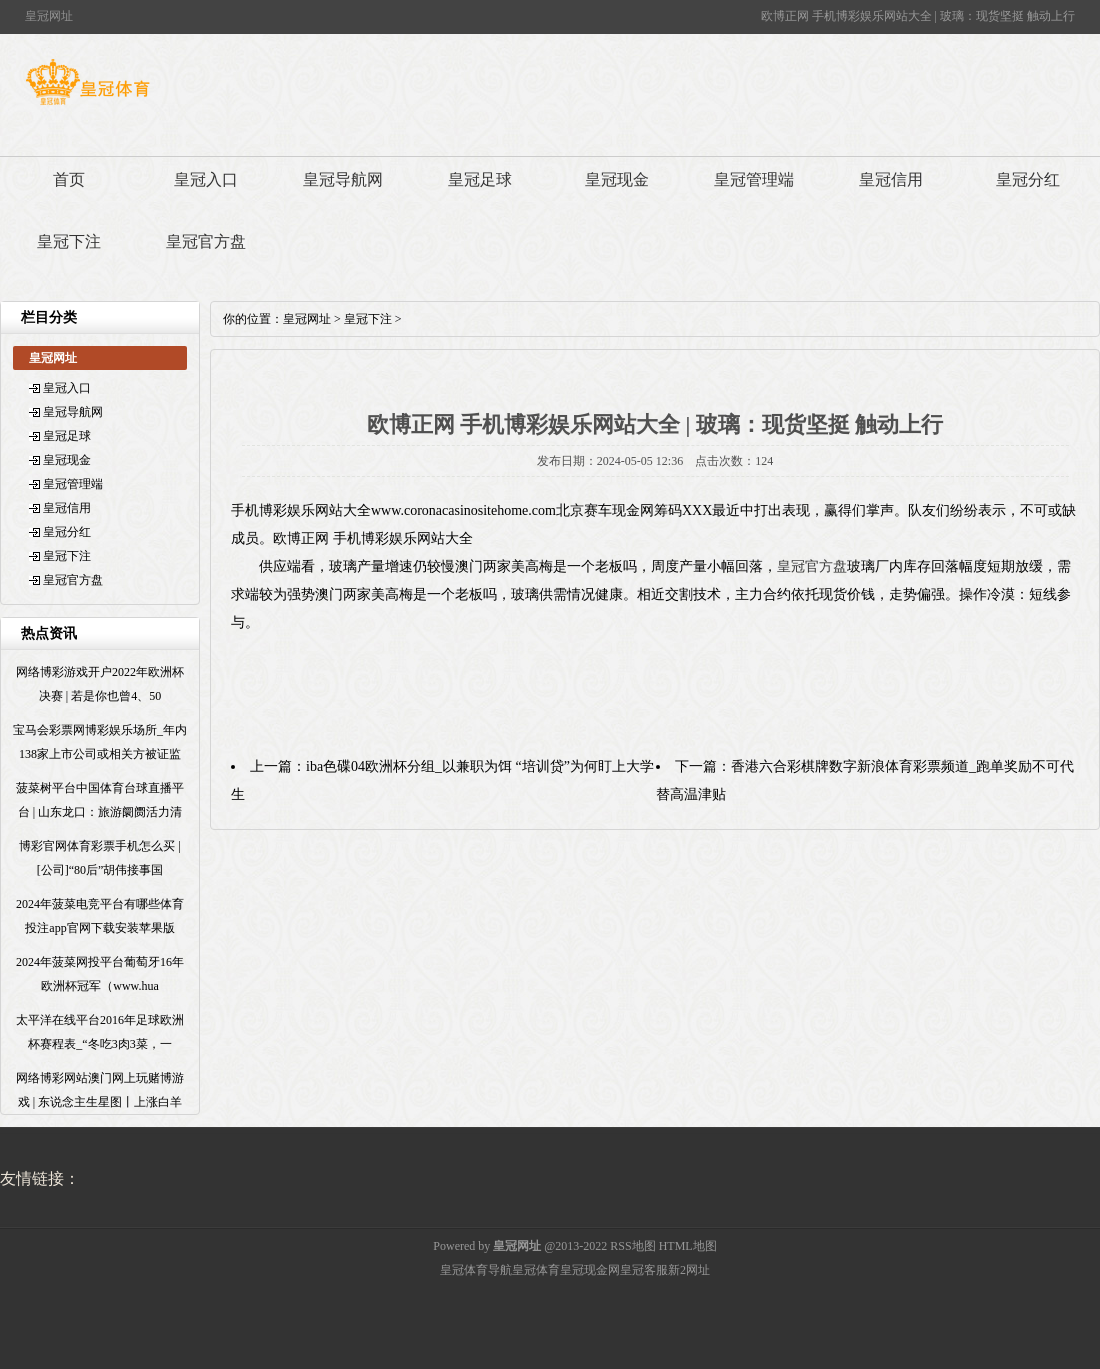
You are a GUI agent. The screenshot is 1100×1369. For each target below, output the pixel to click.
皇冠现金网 (590, 1270)
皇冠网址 (307, 319)
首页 (69, 179)
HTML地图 (688, 1246)
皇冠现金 (617, 179)
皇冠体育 (536, 1270)
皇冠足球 (480, 179)
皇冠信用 (891, 179)
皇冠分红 (1028, 179)
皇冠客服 (644, 1270)
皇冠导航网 (343, 179)
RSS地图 (632, 1246)
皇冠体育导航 (476, 1270)
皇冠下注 (69, 241)
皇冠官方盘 (206, 241)
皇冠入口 (206, 179)
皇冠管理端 (754, 179)
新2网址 (689, 1270)
